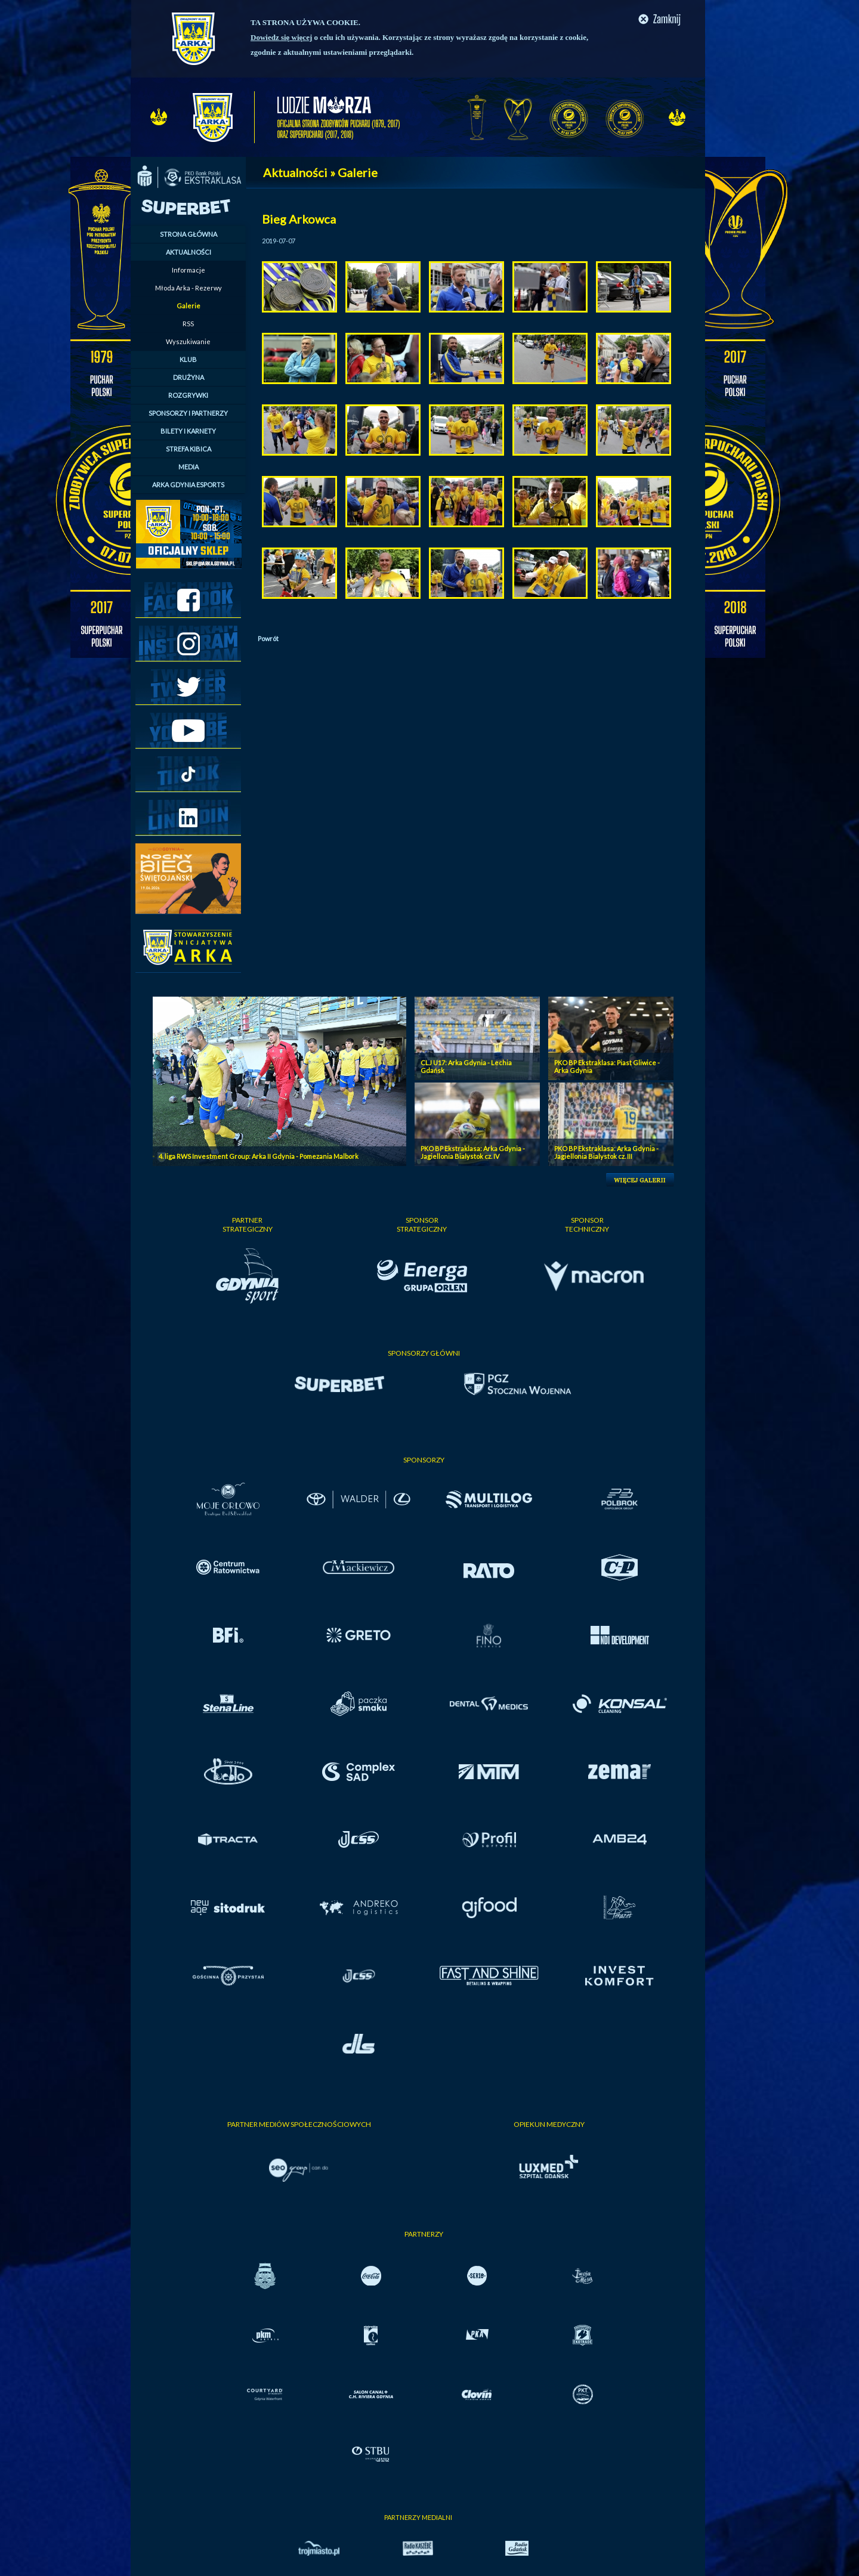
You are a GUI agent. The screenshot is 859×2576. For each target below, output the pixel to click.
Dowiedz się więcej (281, 37)
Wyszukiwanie (188, 341)
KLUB (188, 359)
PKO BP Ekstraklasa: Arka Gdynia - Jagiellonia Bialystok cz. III (606, 1152)
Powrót (268, 638)
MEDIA (188, 467)
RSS (188, 323)
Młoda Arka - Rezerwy (188, 288)
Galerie (188, 306)
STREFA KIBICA (188, 449)
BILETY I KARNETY (188, 431)
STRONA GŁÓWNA (188, 234)
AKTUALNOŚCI (188, 252)
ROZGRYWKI (188, 395)
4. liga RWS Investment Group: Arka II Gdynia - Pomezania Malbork (259, 1156)
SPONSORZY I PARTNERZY (188, 413)
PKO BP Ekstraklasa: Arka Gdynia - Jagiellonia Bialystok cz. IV (473, 1152)
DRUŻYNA (188, 377)
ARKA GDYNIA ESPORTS (188, 484)
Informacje (188, 270)
